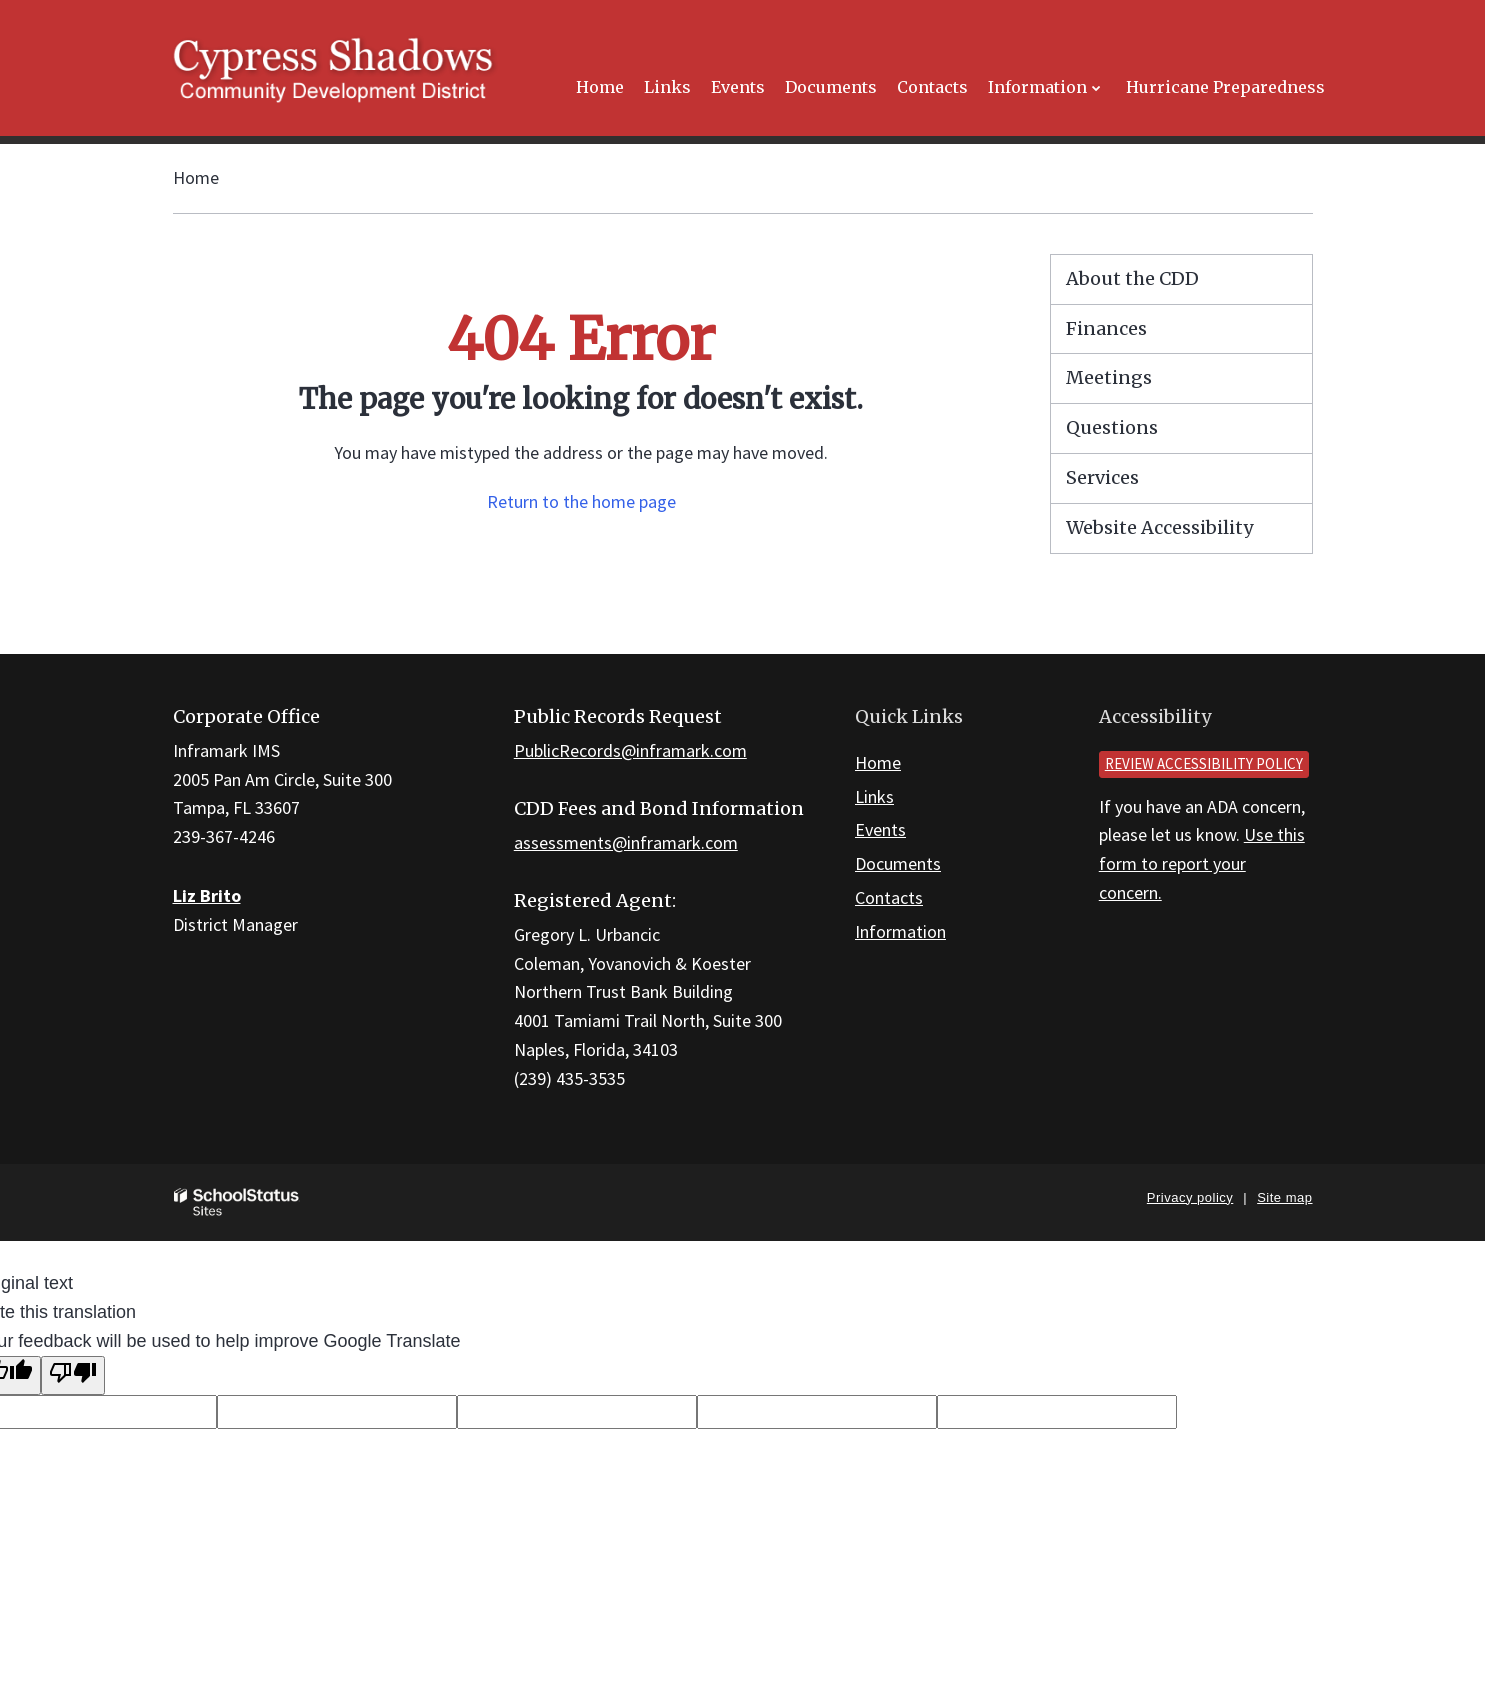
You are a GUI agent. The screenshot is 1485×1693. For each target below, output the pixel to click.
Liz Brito (207, 895)
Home (196, 177)
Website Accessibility (1159, 527)
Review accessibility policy (1204, 763)
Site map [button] (1284, 1197)
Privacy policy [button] (1190, 1197)
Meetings (1109, 377)
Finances (1106, 328)
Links (874, 796)
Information (900, 931)
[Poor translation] (73, 1375)
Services (1102, 477)
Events (880, 829)
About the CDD (1132, 278)
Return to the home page (581, 501)
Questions (1112, 427)
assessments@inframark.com (626, 842)
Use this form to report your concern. (1202, 863)
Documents (898, 863)
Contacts (889, 897)
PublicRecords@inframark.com (630, 750)
